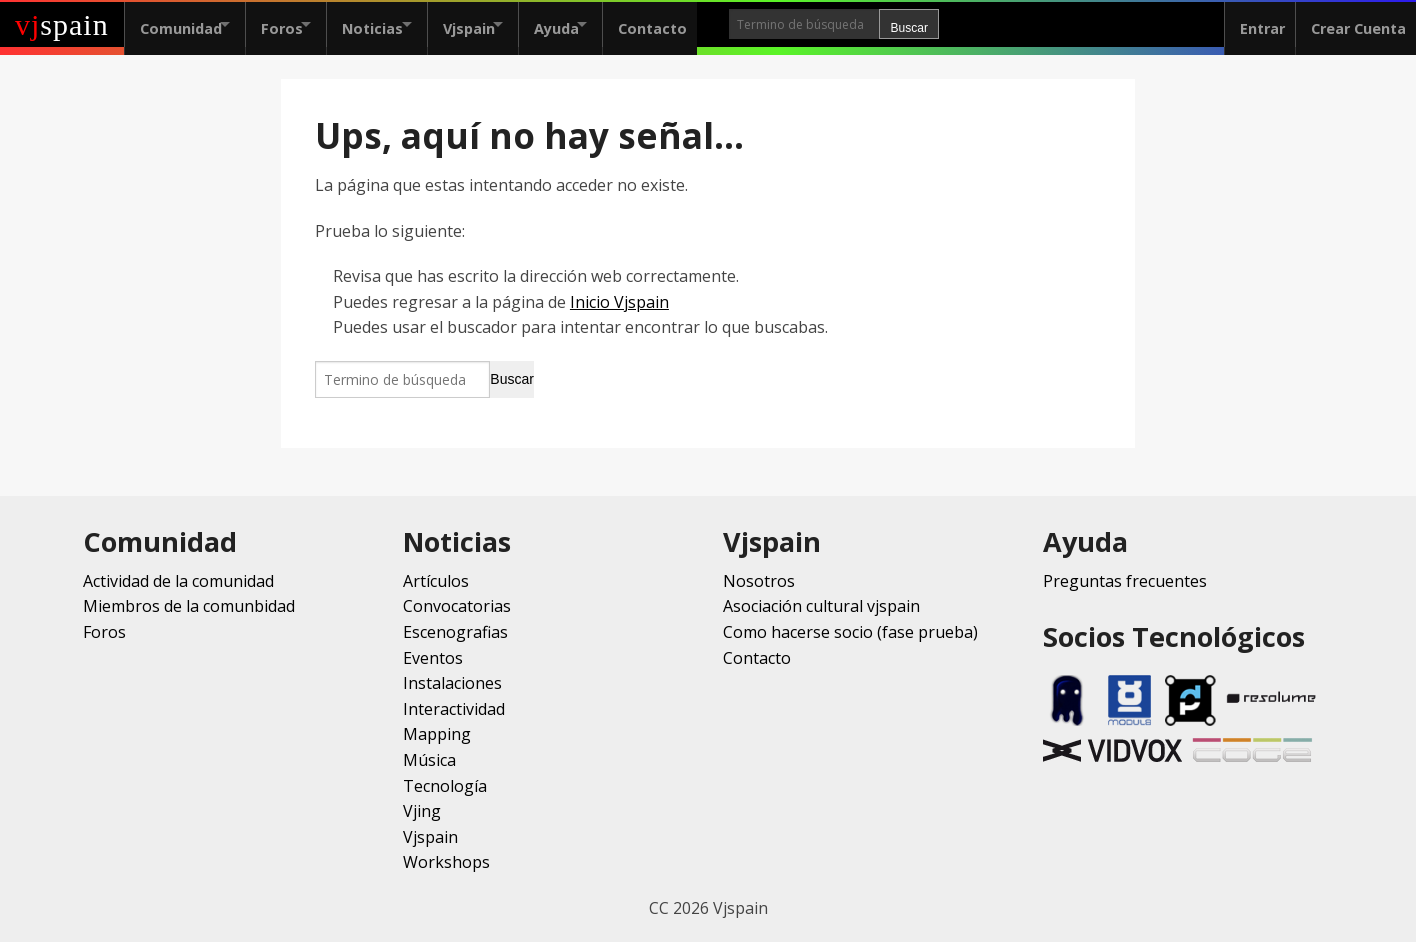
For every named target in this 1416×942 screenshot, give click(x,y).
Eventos (433, 658)
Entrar (1252, 24)
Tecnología (445, 786)
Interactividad (454, 709)
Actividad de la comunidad (178, 581)
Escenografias (455, 632)
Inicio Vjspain (619, 302)
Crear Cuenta (1353, 24)
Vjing (422, 811)
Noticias (396, 24)
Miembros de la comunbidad (189, 606)
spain (62, 24)
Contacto (711, 24)
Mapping (437, 734)
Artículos (436, 581)
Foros (294, 24)
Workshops (446, 862)
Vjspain (504, 24)
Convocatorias (457, 606)
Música (429, 760)
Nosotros (759, 581)
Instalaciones (452, 683)
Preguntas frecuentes (1125, 581)
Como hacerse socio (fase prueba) (850, 632)
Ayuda (603, 24)
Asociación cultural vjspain (821, 606)
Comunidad (181, 24)
